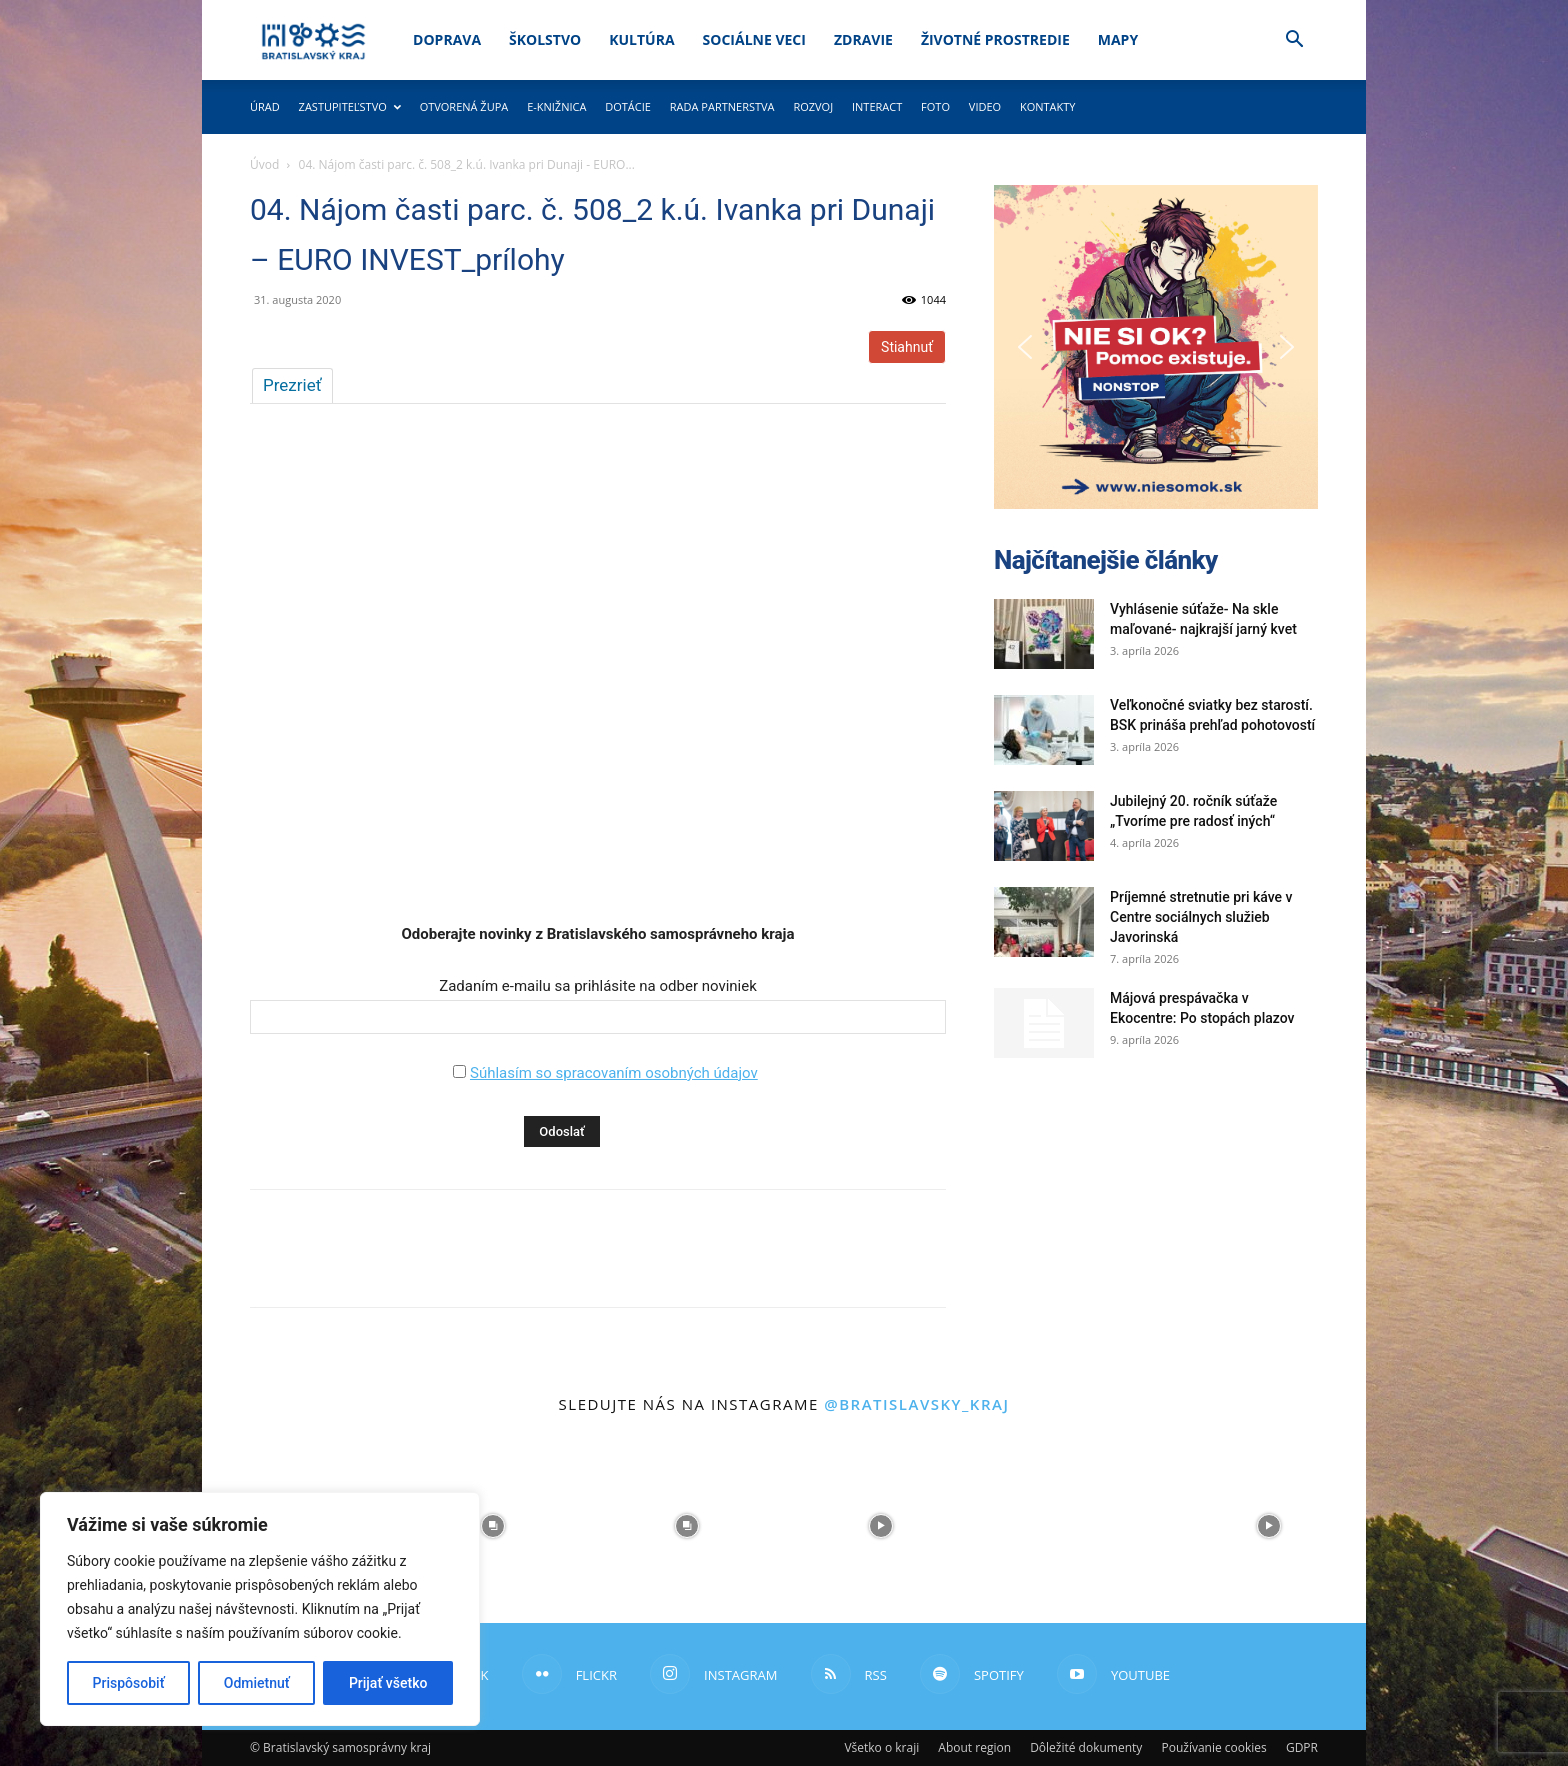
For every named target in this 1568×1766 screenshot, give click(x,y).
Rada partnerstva (722, 106)
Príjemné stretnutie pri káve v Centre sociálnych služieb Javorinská (1201, 917)
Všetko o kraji (881, 1747)
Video (985, 106)
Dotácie (628, 106)
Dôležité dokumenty (1086, 1747)
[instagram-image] (493, 1526)
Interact (877, 106)
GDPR (1302, 1747)
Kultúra (641, 39)
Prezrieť (292, 385)
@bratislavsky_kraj (916, 1404)
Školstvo (545, 39)
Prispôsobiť (129, 1683)
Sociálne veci (754, 39)
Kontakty (1048, 106)
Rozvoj (813, 106)
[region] (260, 1609)
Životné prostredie (995, 39)
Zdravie (863, 39)
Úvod (264, 164)
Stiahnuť (907, 347)
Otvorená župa (464, 106)
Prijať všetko (388, 1683)
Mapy (1118, 39)
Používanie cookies (1213, 1747)
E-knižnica (556, 106)
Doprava (447, 39)
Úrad (265, 106)
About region (974, 1747)
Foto (935, 106)
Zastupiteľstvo (350, 106)
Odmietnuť (257, 1683)
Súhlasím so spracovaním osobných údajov (614, 1073)
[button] (1294, 41)
